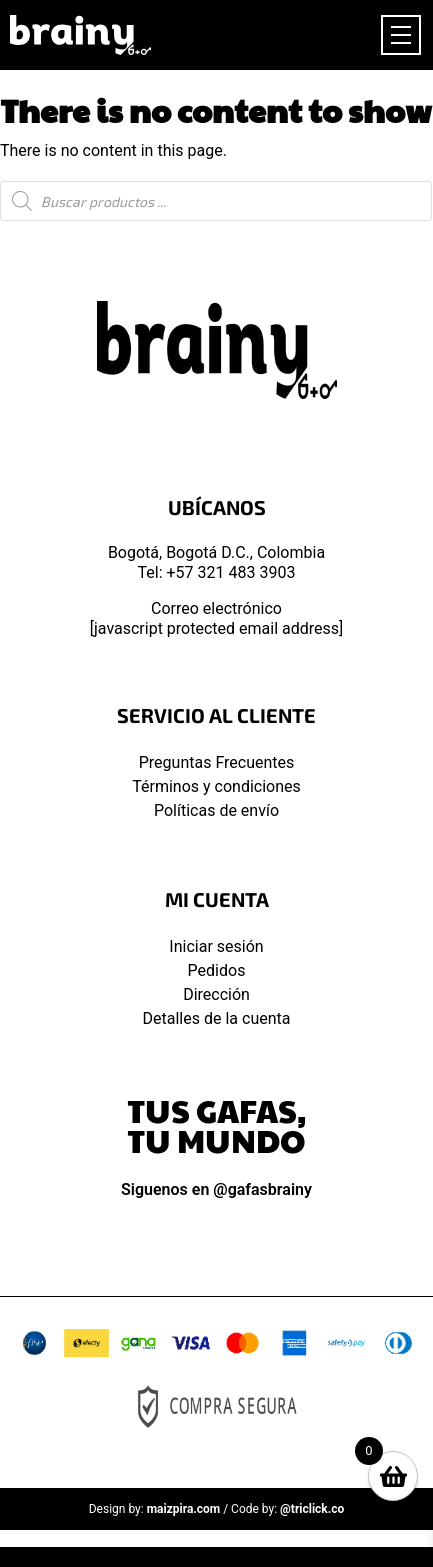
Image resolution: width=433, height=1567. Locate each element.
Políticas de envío (216, 810)
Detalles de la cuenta (217, 1018)
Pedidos (217, 970)
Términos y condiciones (216, 786)
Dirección (216, 994)
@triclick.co (312, 1509)
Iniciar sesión (216, 946)
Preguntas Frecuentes (217, 762)
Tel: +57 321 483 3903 (217, 572)
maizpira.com (184, 1509)
